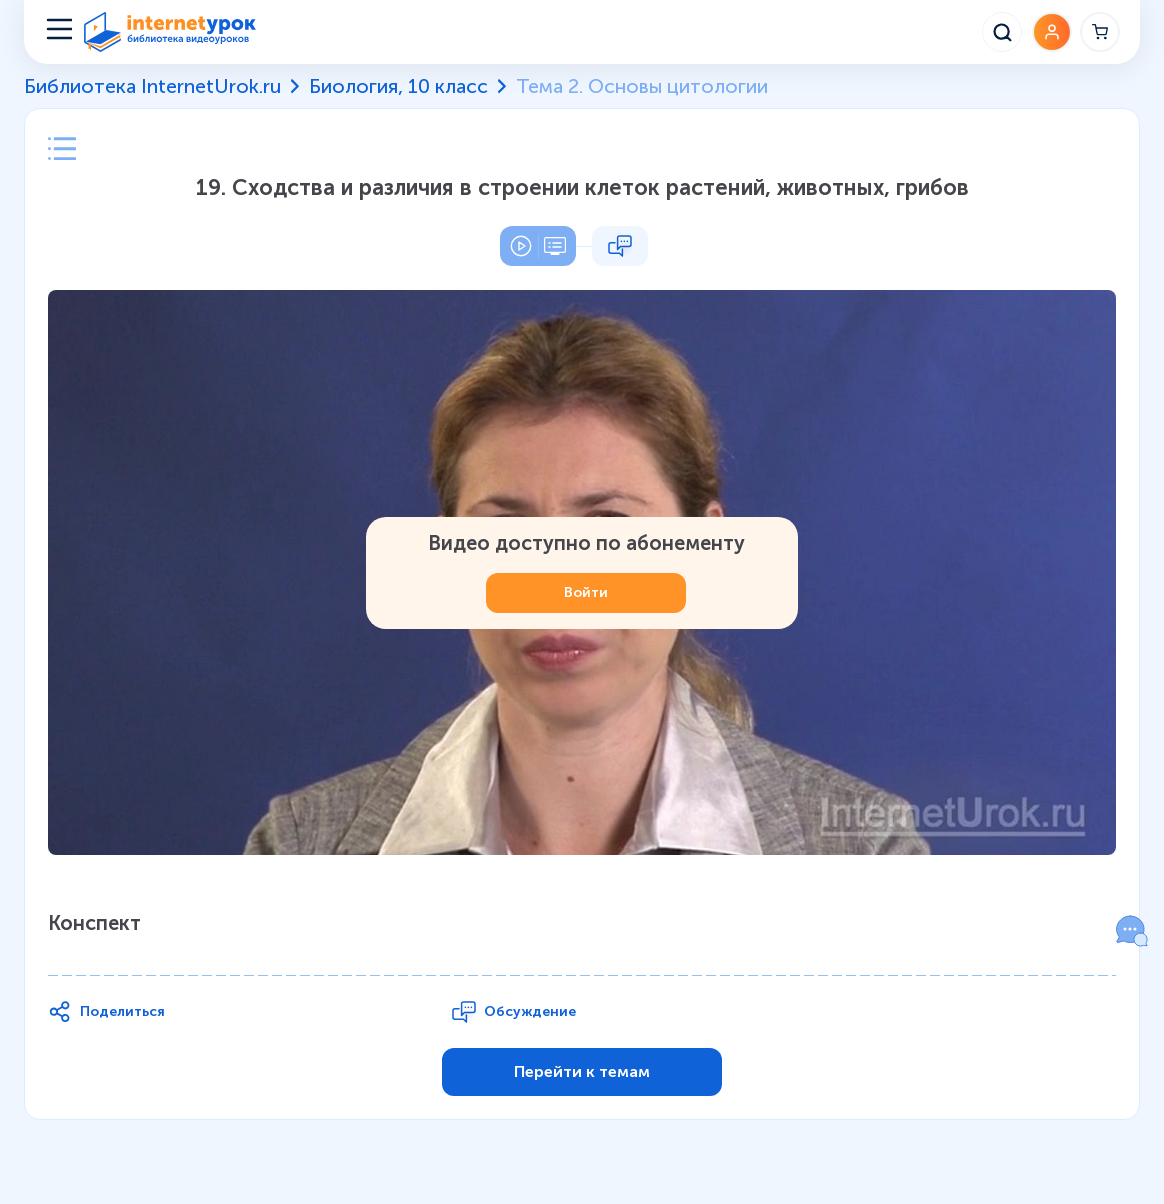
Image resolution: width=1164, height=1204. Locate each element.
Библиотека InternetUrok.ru (152, 86)
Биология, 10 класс (398, 86)
